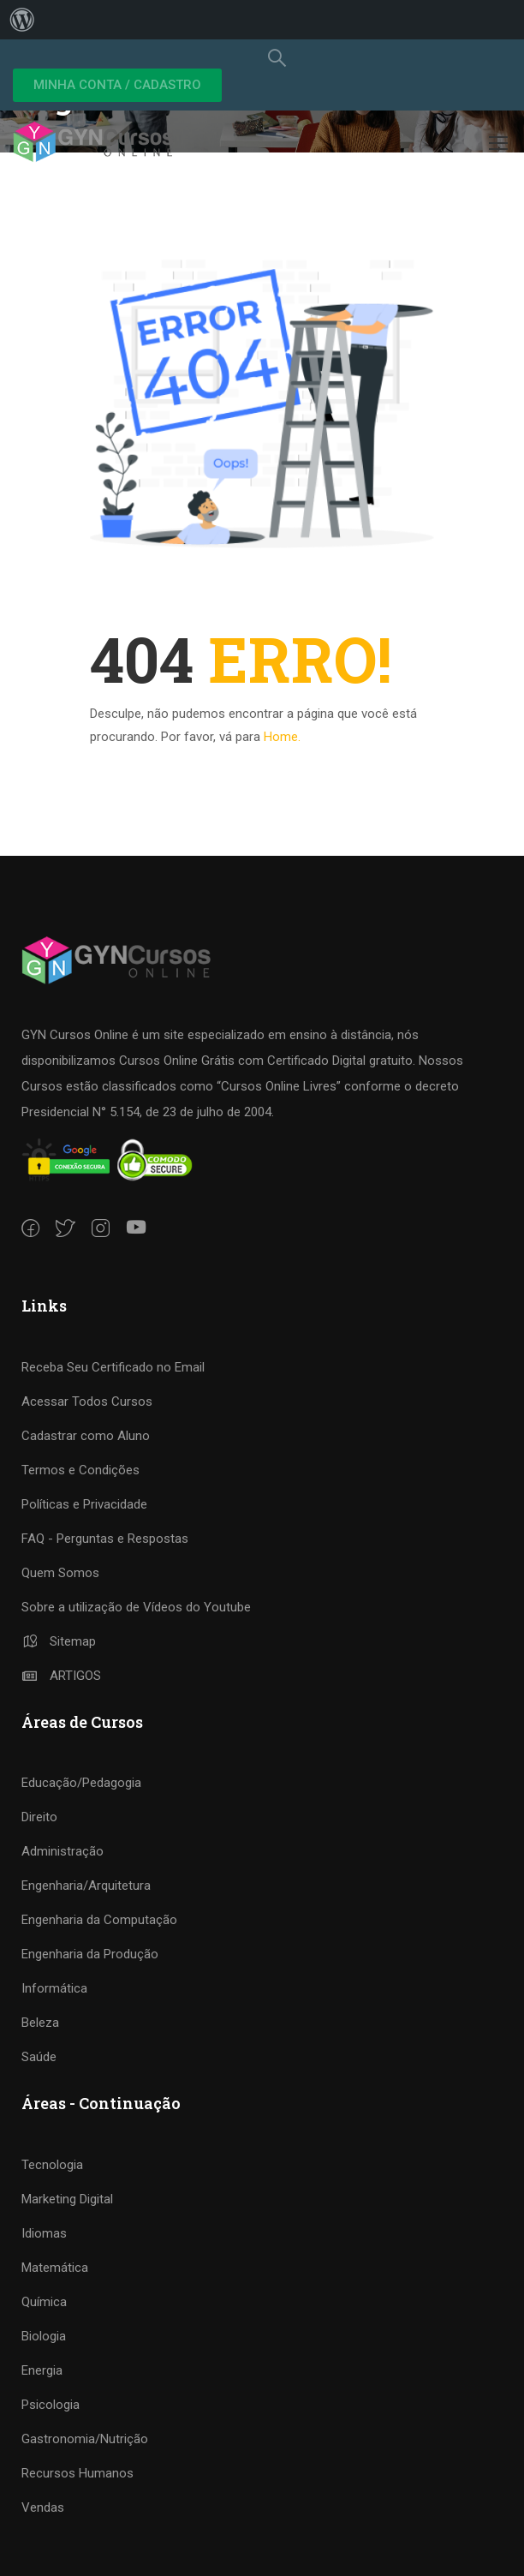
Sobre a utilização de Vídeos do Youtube (136, 1607)
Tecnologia (52, 2165)
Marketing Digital (67, 2199)
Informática (54, 1988)
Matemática (54, 2267)
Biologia (43, 2336)
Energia (42, 2370)
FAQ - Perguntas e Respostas (104, 1538)
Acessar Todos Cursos (86, 1401)
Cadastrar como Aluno (85, 1435)
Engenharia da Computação (99, 1920)
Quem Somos (60, 1573)
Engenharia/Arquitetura (86, 1885)
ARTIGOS (61, 1675)
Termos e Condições (80, 1470)
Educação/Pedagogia (81, 1782)
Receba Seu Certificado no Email (113, 1367)
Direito (39, 1817)
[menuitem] (22, 19)
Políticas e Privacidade (84, 1504)
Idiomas (44, 2233)
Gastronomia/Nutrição (84, 2439)
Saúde (39, 2057)
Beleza (40, 2022)
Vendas (42, 2507)
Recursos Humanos (77, 2473)
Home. (282, 736)
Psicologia (50, 2404)
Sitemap (58, 1641)
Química (44, 2302)
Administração (62, 1851)
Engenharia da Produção (89, 1954)
